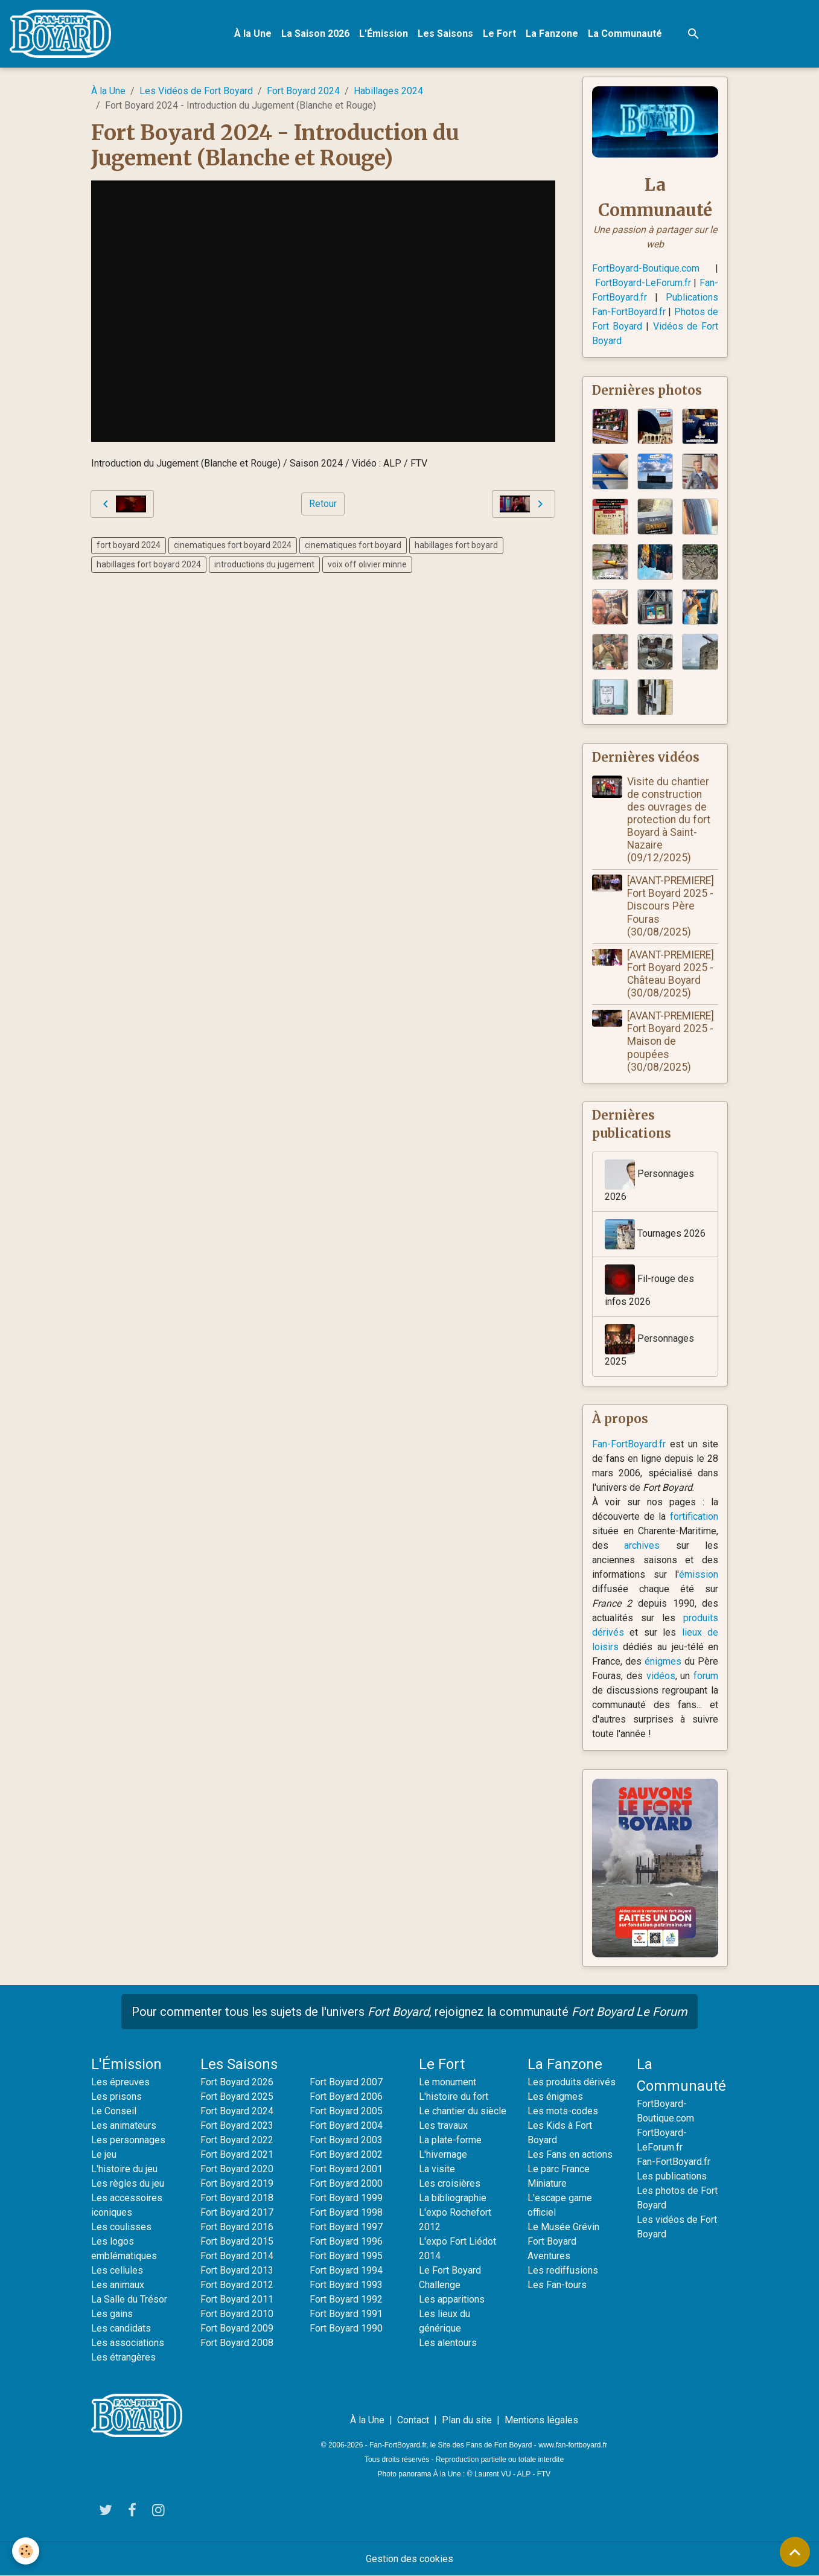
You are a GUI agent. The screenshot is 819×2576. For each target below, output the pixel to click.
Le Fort (499, 33)
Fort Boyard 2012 (236, 2285)
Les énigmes (555, 2096)
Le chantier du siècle (462, 2111)
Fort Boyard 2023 (236, 2125)
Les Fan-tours (557, 2285)
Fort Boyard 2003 (346, 2140)
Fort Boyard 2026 (236, 2082)
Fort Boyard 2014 (236, 2256)
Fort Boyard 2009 (236, 2328)
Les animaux (117, 2285)
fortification (694, 1516)
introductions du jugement (264, 564)
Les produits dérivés (571, 2082)
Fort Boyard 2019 (236, 2183)
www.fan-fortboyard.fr (572, 2445)
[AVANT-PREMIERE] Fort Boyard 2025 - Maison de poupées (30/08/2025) (670, 1041)
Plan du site (467, 2420)
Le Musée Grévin (563, 2227)
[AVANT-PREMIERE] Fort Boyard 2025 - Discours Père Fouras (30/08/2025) (670, 906)
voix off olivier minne (367, 564)
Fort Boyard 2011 (236, 2299)
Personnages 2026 (649, 1180)
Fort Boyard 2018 (236, 2198)
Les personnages (128, 2140)
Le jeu (103, 2154)
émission (698, 1574)
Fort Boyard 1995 (346, 2256)
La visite (437, 2169)
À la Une (253, 33)
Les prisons (116, 2096)
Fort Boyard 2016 (236, 2227)
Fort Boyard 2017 (236, 2212)
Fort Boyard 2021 (236, 2154)
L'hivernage (443, 2154)
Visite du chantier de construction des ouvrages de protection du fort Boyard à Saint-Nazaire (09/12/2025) (668, 820)
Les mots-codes (562, 2111)
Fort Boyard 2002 (346, 2154)
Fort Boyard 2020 (236, 2169)
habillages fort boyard (456, 545)
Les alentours (448, 2342)
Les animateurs (123, 2125)
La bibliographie (452, 2198)
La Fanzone (552, 33)
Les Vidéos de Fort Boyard (196, 91)
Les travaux (443, 2125)
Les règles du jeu (127, 2183)
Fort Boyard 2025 (236, 2096)
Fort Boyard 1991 (346, 2313)
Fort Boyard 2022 (236, 2140)
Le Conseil (113, 2111)
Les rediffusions (562, 2270)
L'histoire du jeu (124, 2169)
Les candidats (121, 2328)
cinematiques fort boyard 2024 (233, 545)
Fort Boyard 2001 (346, 2169)
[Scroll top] (795, 2552)
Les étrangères (123, 2357)
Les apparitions (452, 2299)
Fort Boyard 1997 (346, 2227)
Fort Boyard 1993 (346, 2285)
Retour (323, 503)
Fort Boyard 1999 (346, 2198)
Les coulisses (121, 2227)
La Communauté (625, 33)
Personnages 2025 (649, 1345)
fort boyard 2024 (129, 545)
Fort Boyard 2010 (236, 2313)
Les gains (112, 2313)
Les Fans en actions (570, 2154)
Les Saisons (445, 33)
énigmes (663, 1661)
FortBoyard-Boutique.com (645, 268)
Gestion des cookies (409, 2559)
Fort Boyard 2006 (346, 2096)
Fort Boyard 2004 (346, 2125)
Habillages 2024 (388, 91)
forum (705, 1676)
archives (642, 1545)
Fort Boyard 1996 (346, 2241)
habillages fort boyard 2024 (149, 564)
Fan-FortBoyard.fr (629, 1444)
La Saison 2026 (315, 33)
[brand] (63, 34)
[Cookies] (25, 2551)
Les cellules (117, 2270)
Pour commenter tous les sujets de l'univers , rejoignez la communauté (409, 2011)
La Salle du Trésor (129, 2299)
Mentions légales (541, 2420)
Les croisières (449, 2183)
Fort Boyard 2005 (346, 2111)
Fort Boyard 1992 (346, 2299)
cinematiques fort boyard (353, 545)
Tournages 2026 (655, 1234)
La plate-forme (450, 2140)
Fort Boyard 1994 (346, 2270)
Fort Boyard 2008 (236, 2342)
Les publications (672, 2176)
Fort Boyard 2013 (236, 2270)
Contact (413, 2420)
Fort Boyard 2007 (346, 2082)
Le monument (447, 2082)
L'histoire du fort (453, 2096)
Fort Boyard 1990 (346, 2328)
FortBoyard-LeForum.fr (643, 283)
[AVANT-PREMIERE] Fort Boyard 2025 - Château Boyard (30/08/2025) (670, 974)
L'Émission (383, 33)
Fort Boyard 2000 (346, 2183)
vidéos (660, 1676)
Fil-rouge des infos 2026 (649, 1285)
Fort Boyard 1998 (346, 2212)
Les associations (127, 2342)
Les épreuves (120, 2082)
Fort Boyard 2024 (303, 91)
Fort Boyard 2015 (236, 2241)
